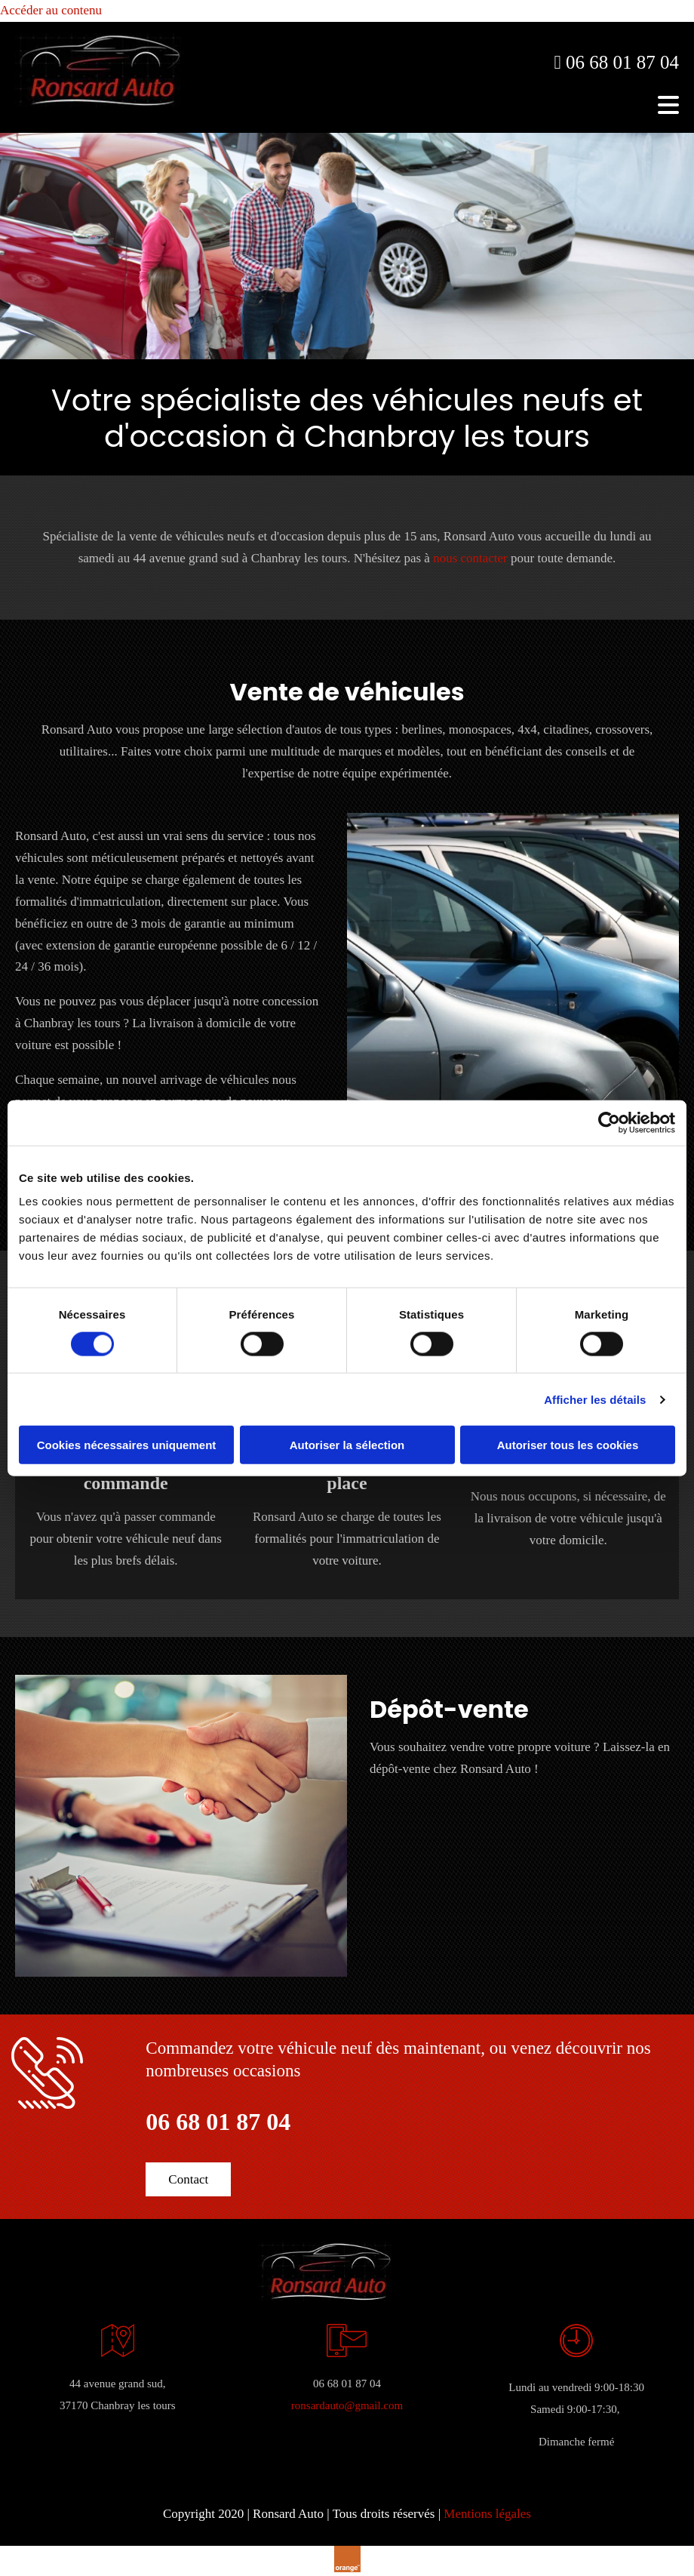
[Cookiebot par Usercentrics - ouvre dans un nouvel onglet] (609, 1122)
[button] (188, 2179)
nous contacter (470, 558)
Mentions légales (487, 2514)
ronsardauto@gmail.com (347, 2405)
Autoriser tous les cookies (568, 1445)
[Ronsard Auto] (98, 103)
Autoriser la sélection (347, 1445)
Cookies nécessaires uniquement (126, 1445)
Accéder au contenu (51, 10)
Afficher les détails (595, 1399)
